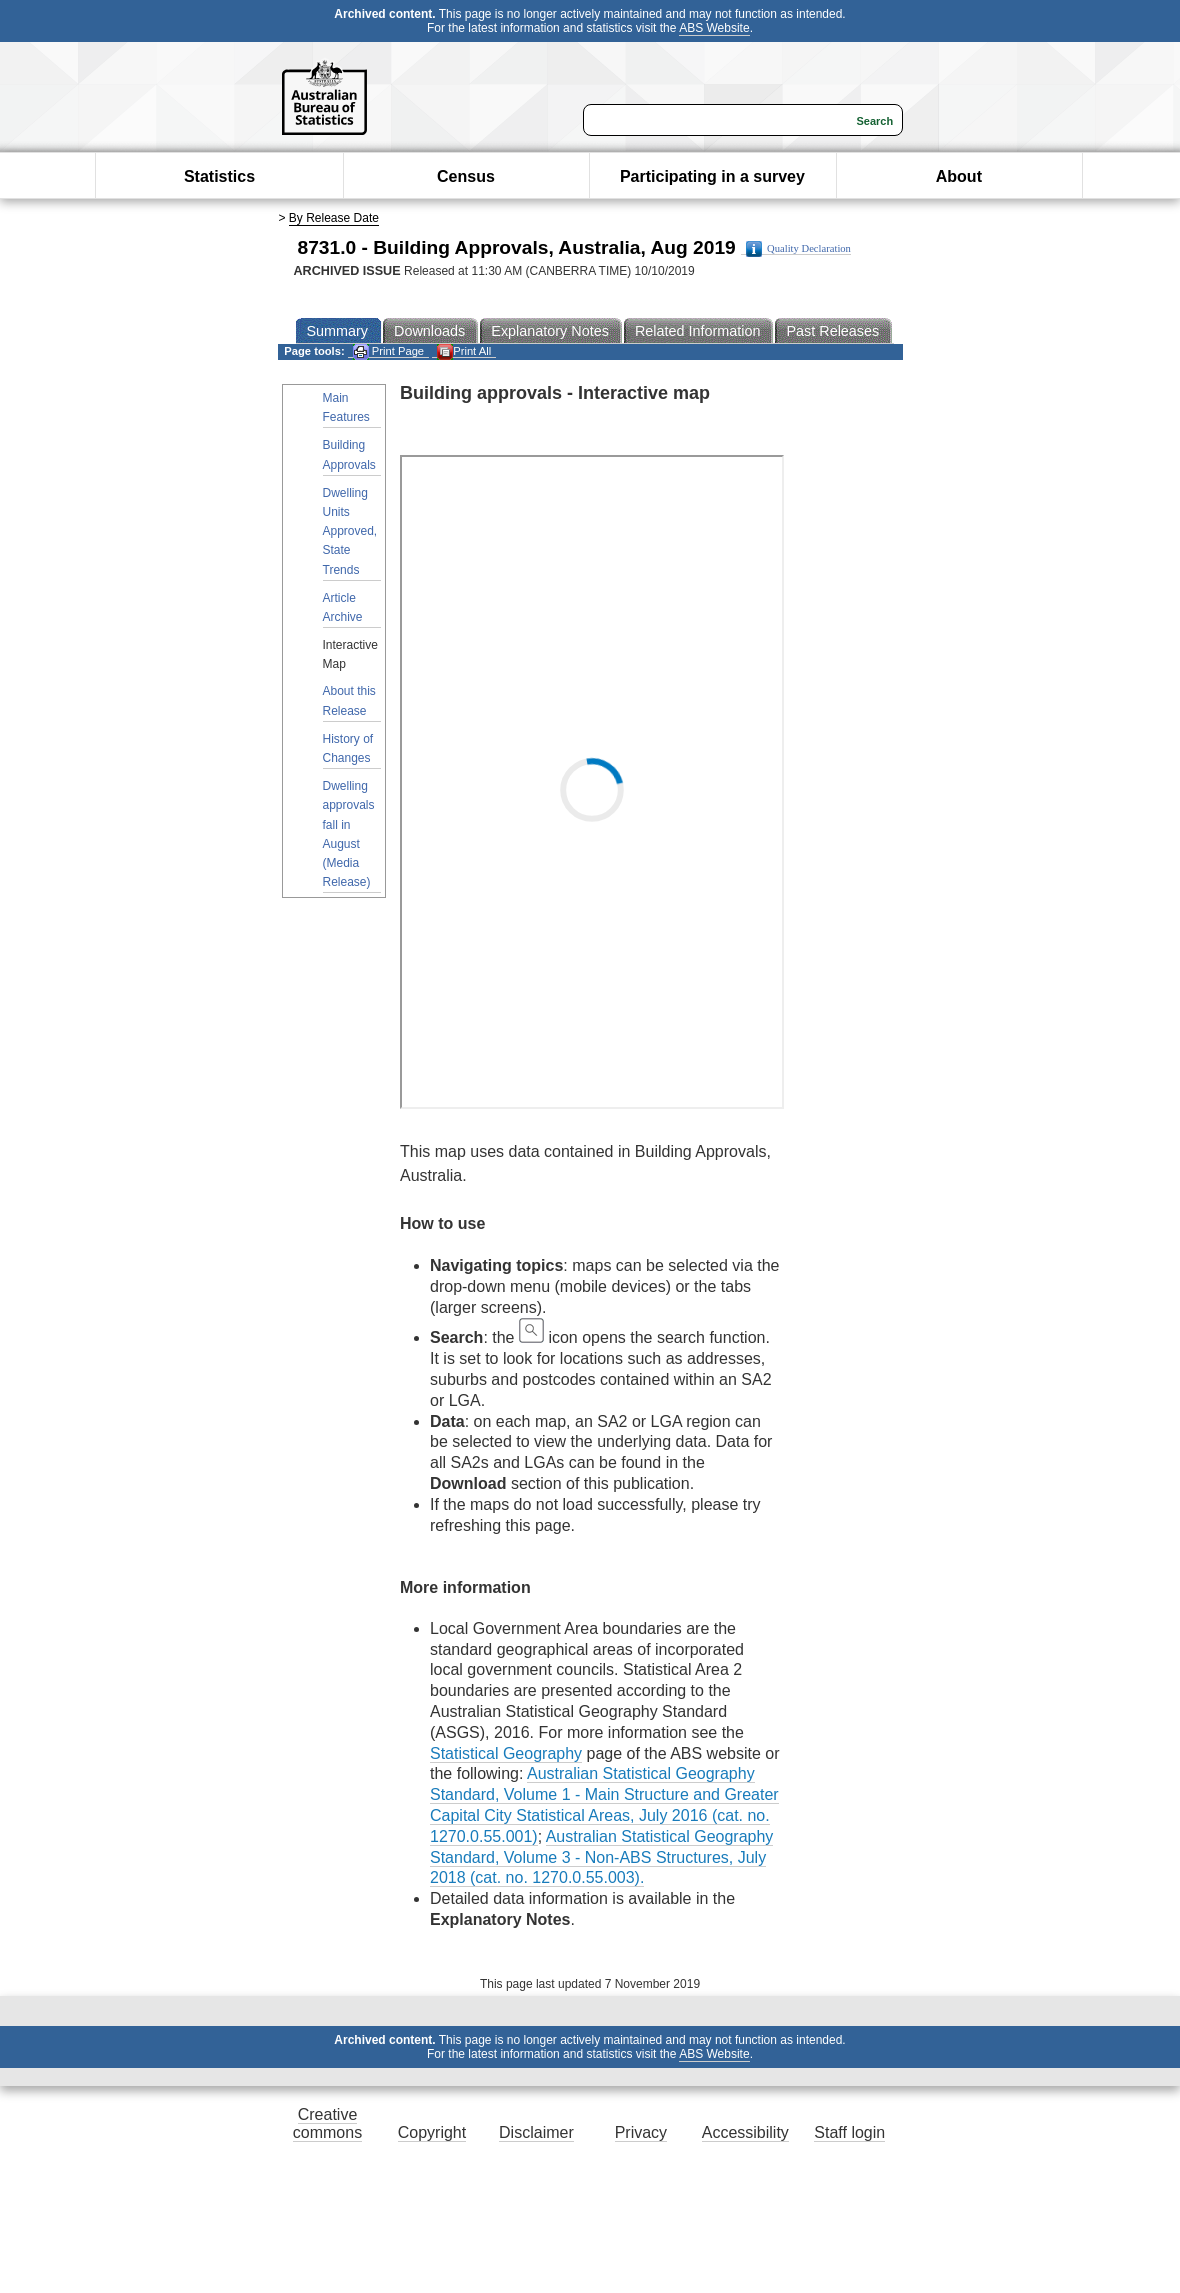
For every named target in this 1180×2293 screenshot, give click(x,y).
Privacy (641, 2132)
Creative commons (327, 2123)
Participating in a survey (712, 176)
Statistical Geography (506, 1753)
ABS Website (714, 28)
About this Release (349, 700)
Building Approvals (349, 454)
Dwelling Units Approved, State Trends (350, 531)
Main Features (346, 407)
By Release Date (334, 218)
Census (466, 176)
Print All (464, 351)
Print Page (388, 351)
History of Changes (348, 748)
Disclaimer (536, 2132)
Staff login (849, 2132)
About (959, 176)
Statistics (219, 176)
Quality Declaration (798, 249)
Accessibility (745, 2132)
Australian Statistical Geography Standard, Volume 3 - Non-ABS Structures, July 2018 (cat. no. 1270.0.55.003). (601, 1857)
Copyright (432, 2132)
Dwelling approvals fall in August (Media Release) (349, 834)
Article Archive (343, 607)
